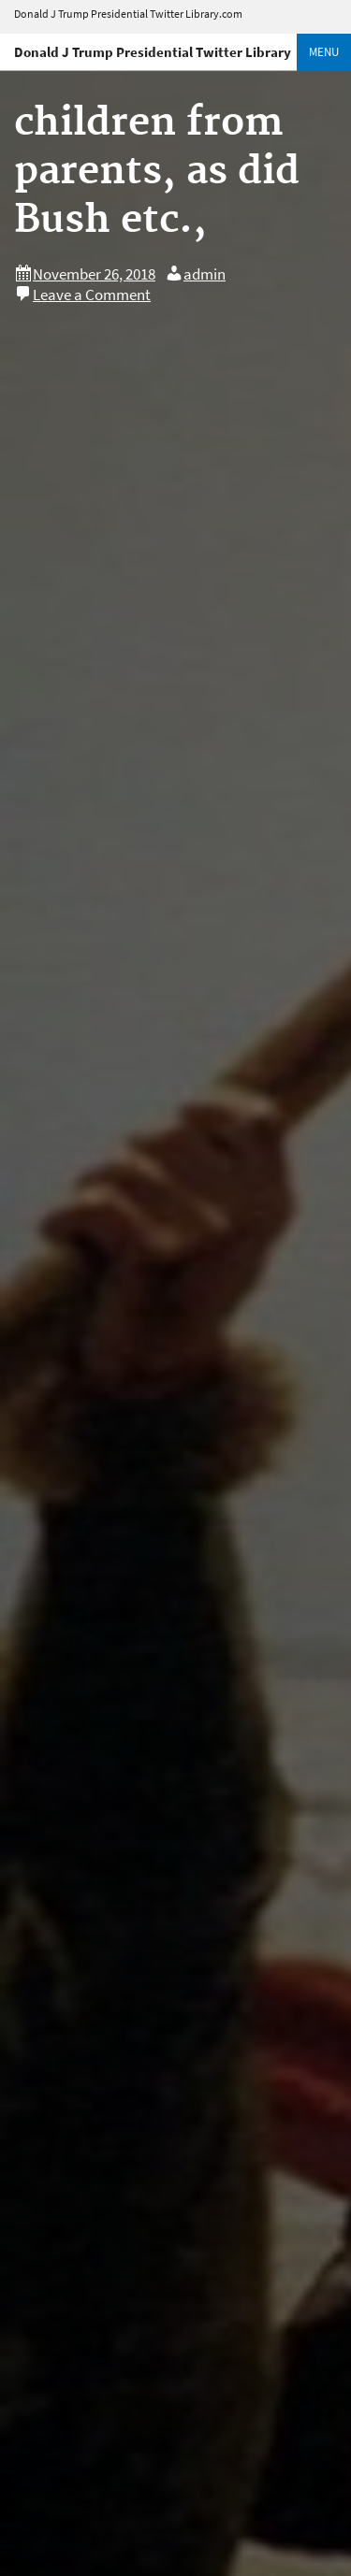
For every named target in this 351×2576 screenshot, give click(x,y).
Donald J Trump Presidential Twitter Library (152, 52)
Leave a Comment (92, 294)
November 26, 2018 (94, 274)
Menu (324, 52)
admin (204, 274)
